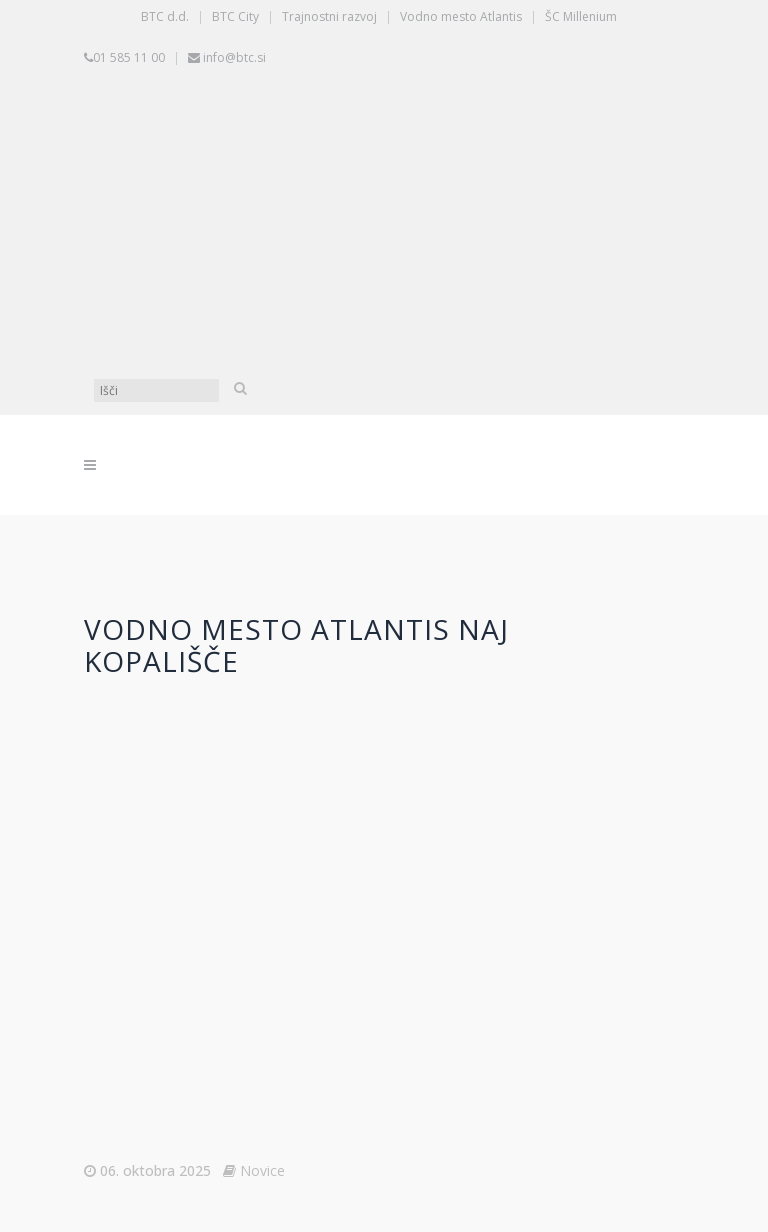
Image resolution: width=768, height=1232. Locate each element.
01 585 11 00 (129, 57)
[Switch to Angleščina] (389, 299)
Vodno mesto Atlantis (461, 16)
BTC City (235, 16)
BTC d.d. (165, 16)
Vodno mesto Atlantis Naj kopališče (296, 645)
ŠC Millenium (581, 16)
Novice (262, 1170)
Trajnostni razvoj (329, 16)
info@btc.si (234, 57)
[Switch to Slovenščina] (389, 149)
